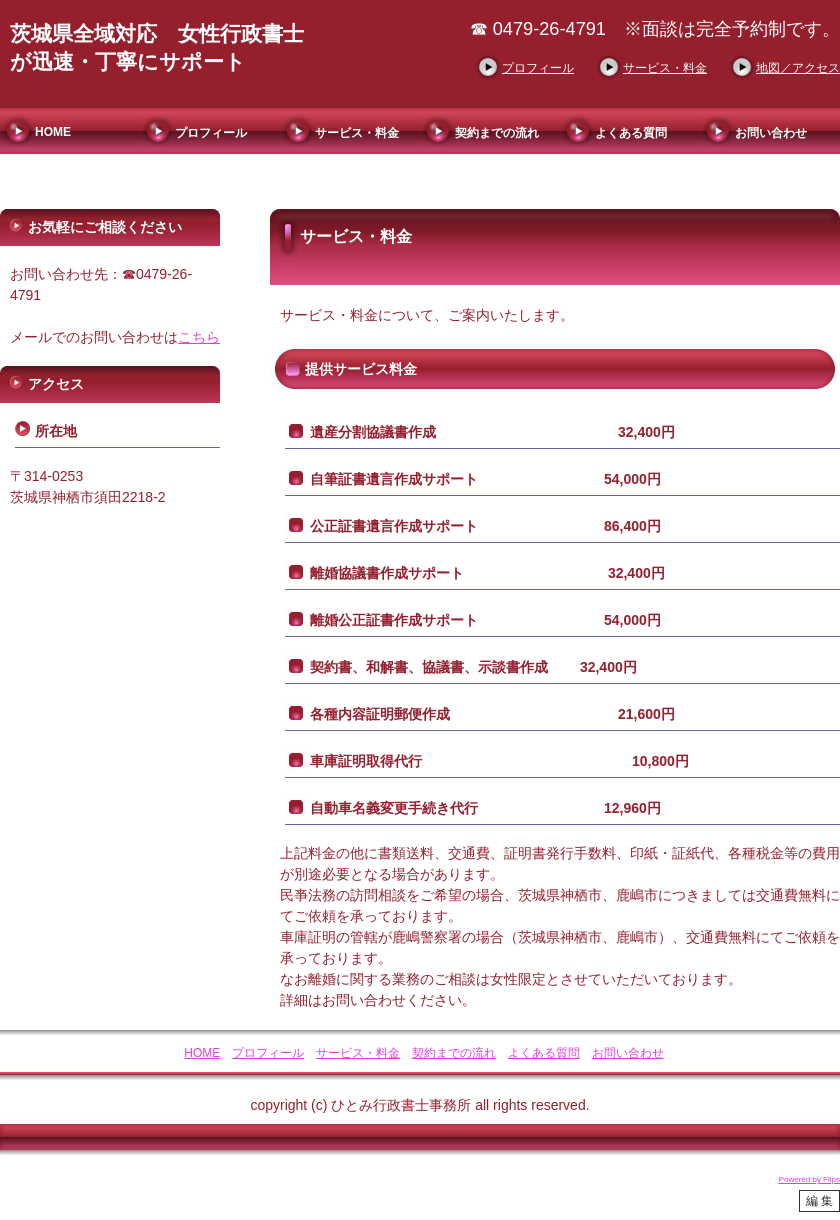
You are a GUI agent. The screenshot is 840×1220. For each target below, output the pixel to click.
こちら (199, 337)
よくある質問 (631, 133)
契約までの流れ (497, 133)
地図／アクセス (798, 68)
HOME (53, 132)
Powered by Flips (809, 1179)
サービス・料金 (665, 68)
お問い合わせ (771, 133)
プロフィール (538, 68)
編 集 (819, 1201)
